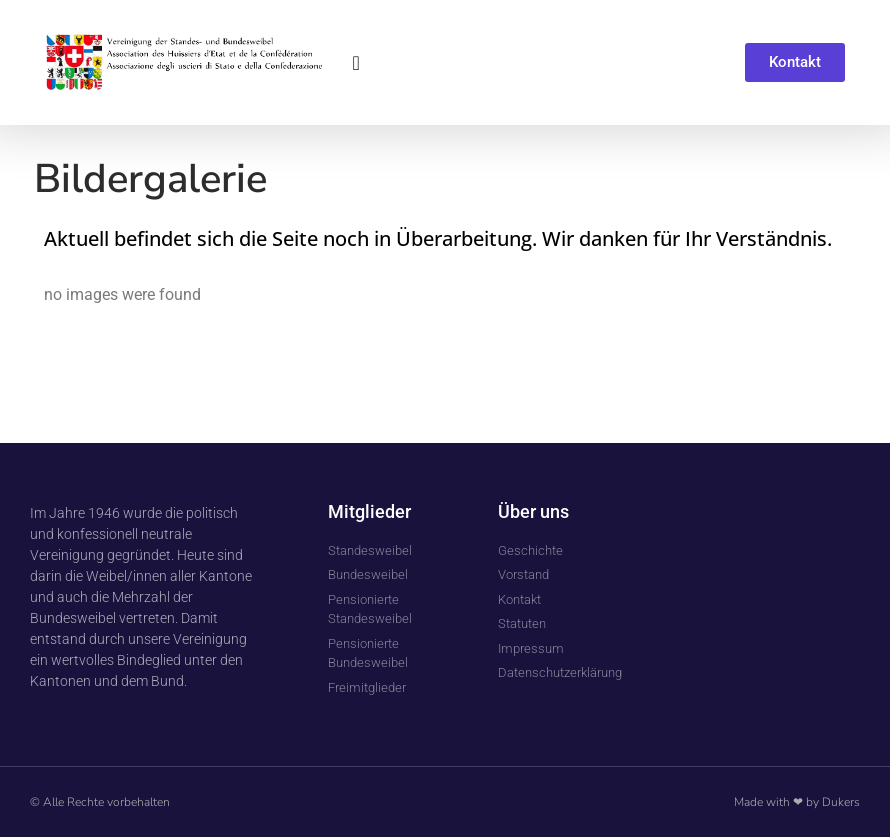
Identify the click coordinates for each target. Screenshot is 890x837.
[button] (356, 63)
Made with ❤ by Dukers (797, 802)
